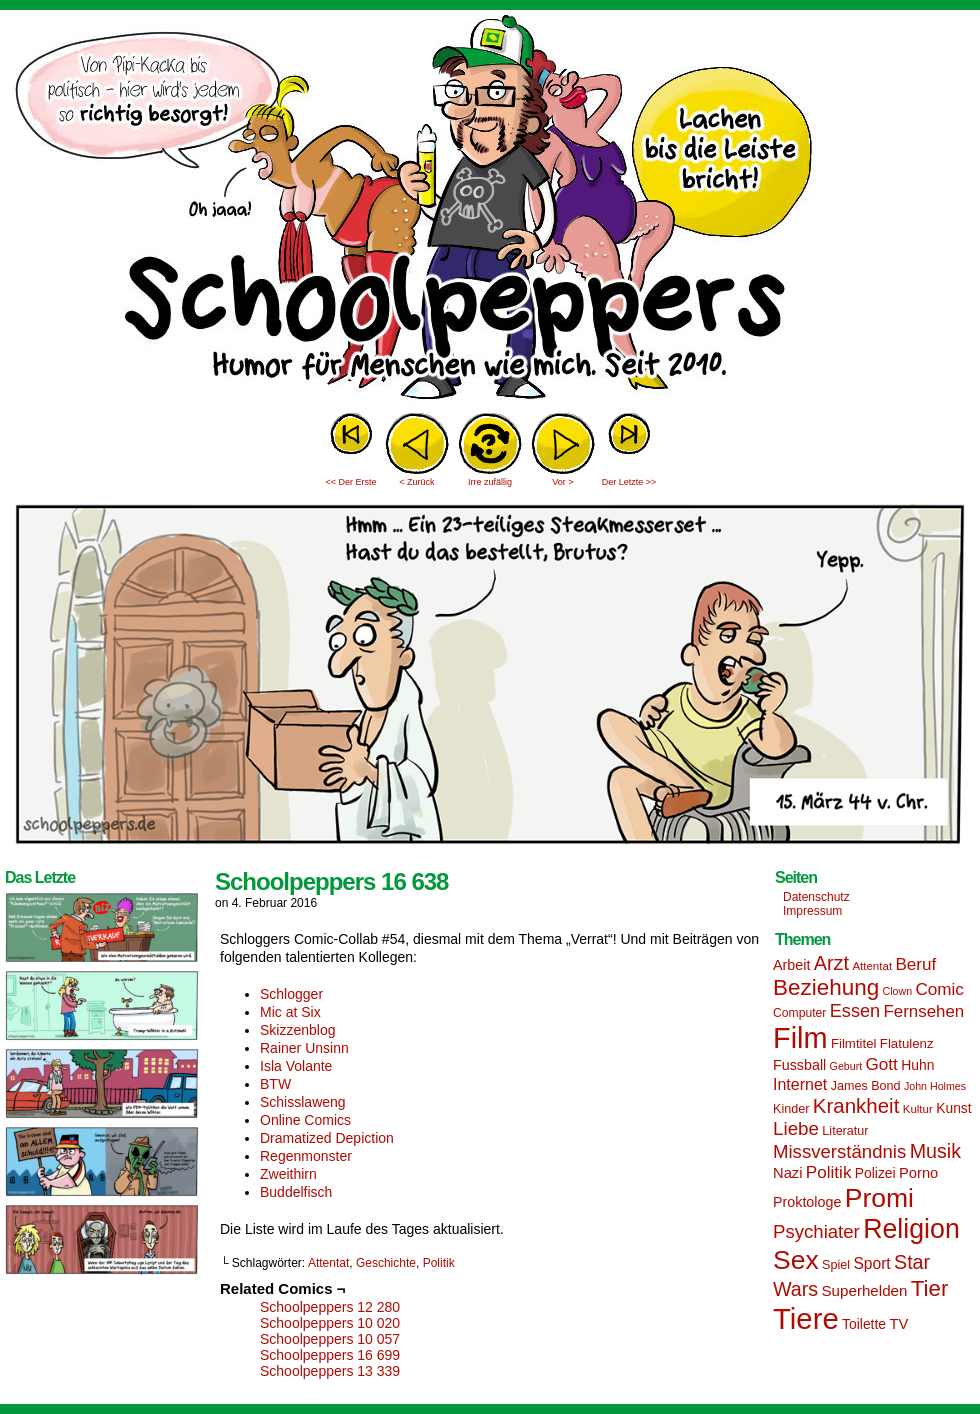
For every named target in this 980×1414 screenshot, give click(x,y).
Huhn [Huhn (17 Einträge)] (917, 1065)
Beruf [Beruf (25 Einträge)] (915, 964)
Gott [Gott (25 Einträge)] (882, 1064)
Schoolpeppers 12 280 (330, 1307)
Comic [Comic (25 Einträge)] (939, 989)
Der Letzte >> (629, 482)
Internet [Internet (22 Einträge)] (800, 1084)
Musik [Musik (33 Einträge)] (935, 1151)
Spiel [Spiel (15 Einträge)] (836, 1265)
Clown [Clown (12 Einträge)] (897, 991)
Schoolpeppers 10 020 (330, 1323)
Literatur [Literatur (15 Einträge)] (845, 1131)
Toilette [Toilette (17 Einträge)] (864, 1324)
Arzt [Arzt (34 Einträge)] (831, 963)
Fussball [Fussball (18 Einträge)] (799, 1065)
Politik (439, 1263)
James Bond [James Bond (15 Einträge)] (866, 1086)
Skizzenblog (298, 1030)
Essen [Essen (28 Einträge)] (855, 1011)
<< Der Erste (350, 482)
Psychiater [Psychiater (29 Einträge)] (816, 1231)
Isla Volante (296, 1066)
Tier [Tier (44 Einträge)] (930, 1288)
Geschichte (386, 1263)
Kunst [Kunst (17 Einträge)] (953, 1108)
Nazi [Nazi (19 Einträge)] (787, 1173)
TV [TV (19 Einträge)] (898, 1324)
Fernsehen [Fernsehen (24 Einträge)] (924, 1011)
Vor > (562, 482)
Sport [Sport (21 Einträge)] (871, 1263)
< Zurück (416, 482)
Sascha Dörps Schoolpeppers (490, 210)
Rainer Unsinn (304, 1048)
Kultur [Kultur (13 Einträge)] (918, 1109)
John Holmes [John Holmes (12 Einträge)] (935, 1086)
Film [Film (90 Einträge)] (800, 1038)
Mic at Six (290, 1012)
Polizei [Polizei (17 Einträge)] (875, 1173)
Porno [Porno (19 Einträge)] (918, 1173)
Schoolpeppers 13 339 (330, 1371)
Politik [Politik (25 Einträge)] (829, 1172)
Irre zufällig (490, 482)
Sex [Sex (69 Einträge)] (796, 1260)
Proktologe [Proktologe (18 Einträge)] (807, 1202)
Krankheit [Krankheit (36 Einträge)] (856, 1105)
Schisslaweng (303, 1102)
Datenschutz (816, 897)
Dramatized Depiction (327, 1138)
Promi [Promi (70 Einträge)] (879, 1198)
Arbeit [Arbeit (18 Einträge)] (791, 965)
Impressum (812, 911)
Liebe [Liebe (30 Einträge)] (796, 1128)
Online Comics (305, 1120)
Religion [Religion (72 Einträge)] (911, 1229)
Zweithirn (288, 1174)
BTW (275, 1084)
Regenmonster (306, 1156)
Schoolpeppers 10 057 (330, 1339)
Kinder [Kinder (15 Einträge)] (791, 1109)
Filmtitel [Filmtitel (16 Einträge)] (854, 1043)
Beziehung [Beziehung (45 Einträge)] (826, 987)
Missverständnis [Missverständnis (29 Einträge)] (839, 1151)
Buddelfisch (296, 1192)
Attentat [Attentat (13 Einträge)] (872, 966)
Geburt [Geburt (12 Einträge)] (846, 1066)
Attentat (328, 1263)
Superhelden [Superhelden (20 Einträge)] (864, 1290)
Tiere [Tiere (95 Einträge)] (806, 1318)
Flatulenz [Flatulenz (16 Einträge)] (907, 1043)
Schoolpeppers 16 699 (330, 1355)
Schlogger (291, 994)
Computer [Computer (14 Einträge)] (799, 1013)
